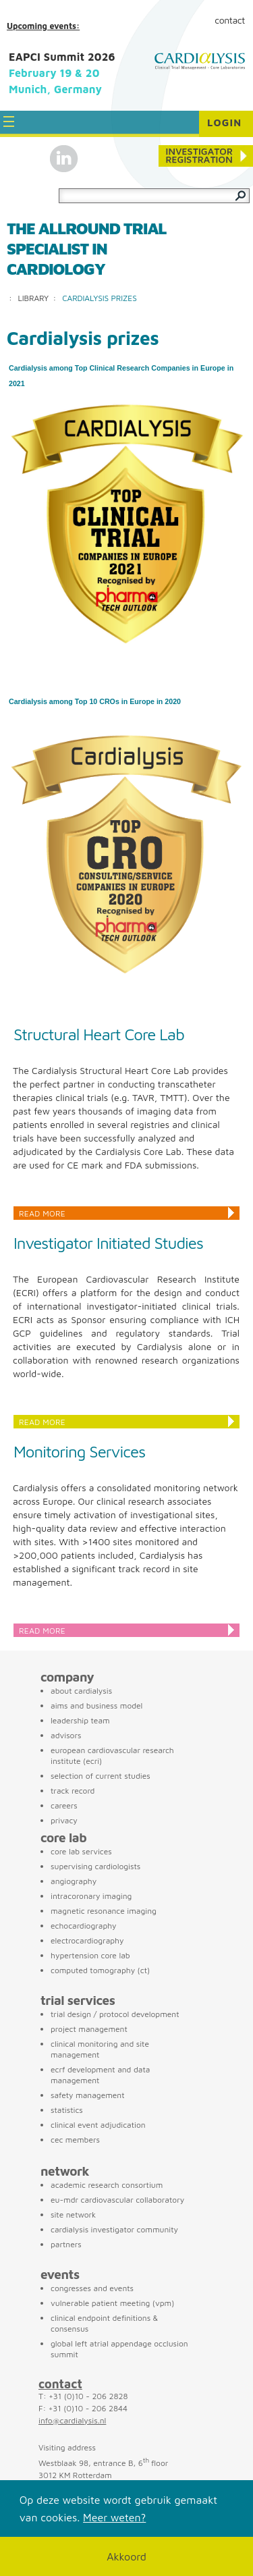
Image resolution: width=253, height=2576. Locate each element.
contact (60, 2384)
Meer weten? (114, 2517)
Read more (42, 1213)
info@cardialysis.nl (72, 2420)
